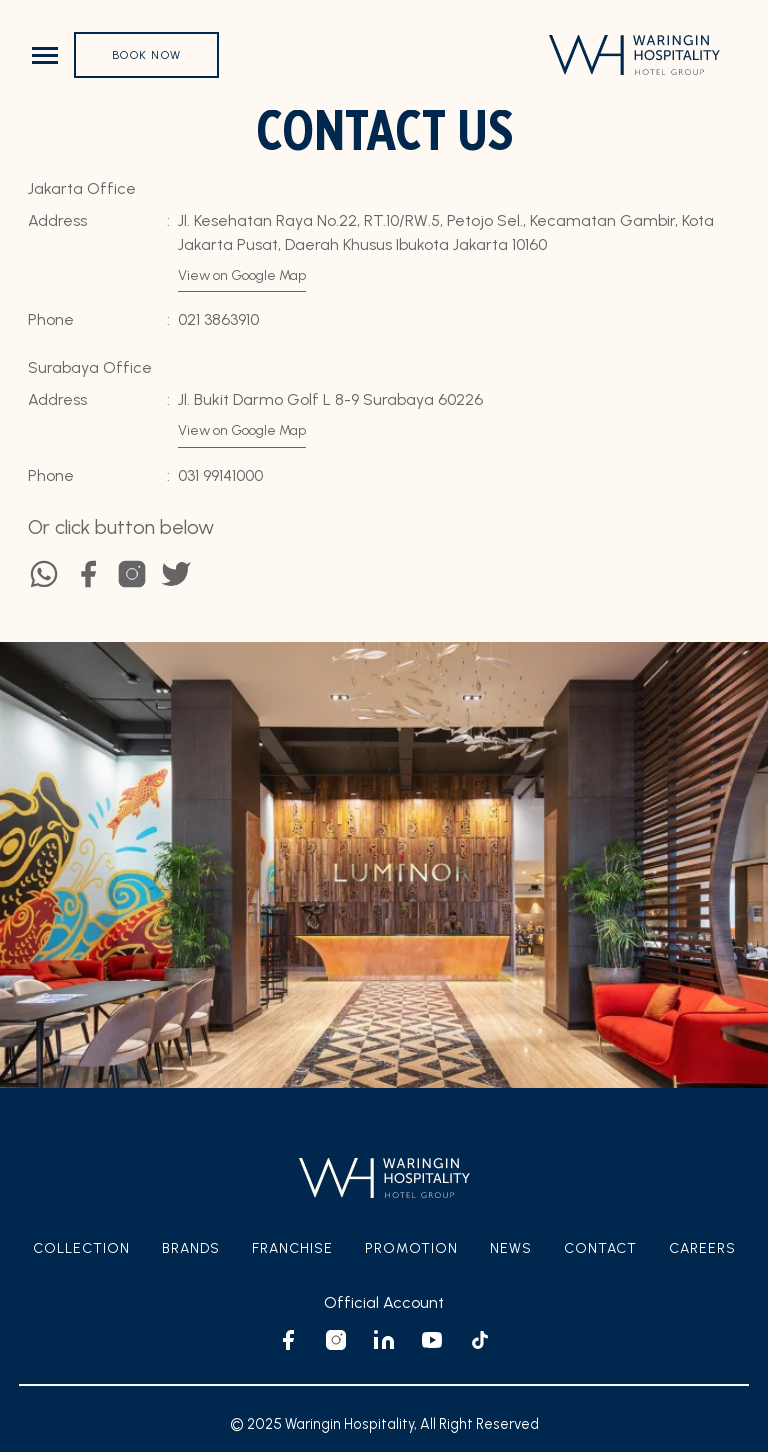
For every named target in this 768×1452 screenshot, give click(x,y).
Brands (191, 1248)
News (511, 1248)
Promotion (411, 1248)
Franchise (292, 1248)
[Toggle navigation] (45, 55)
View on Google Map (242, 275)
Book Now (146, 55)
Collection (81, 1248)
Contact (600, 1248)
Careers (702, 1248)
